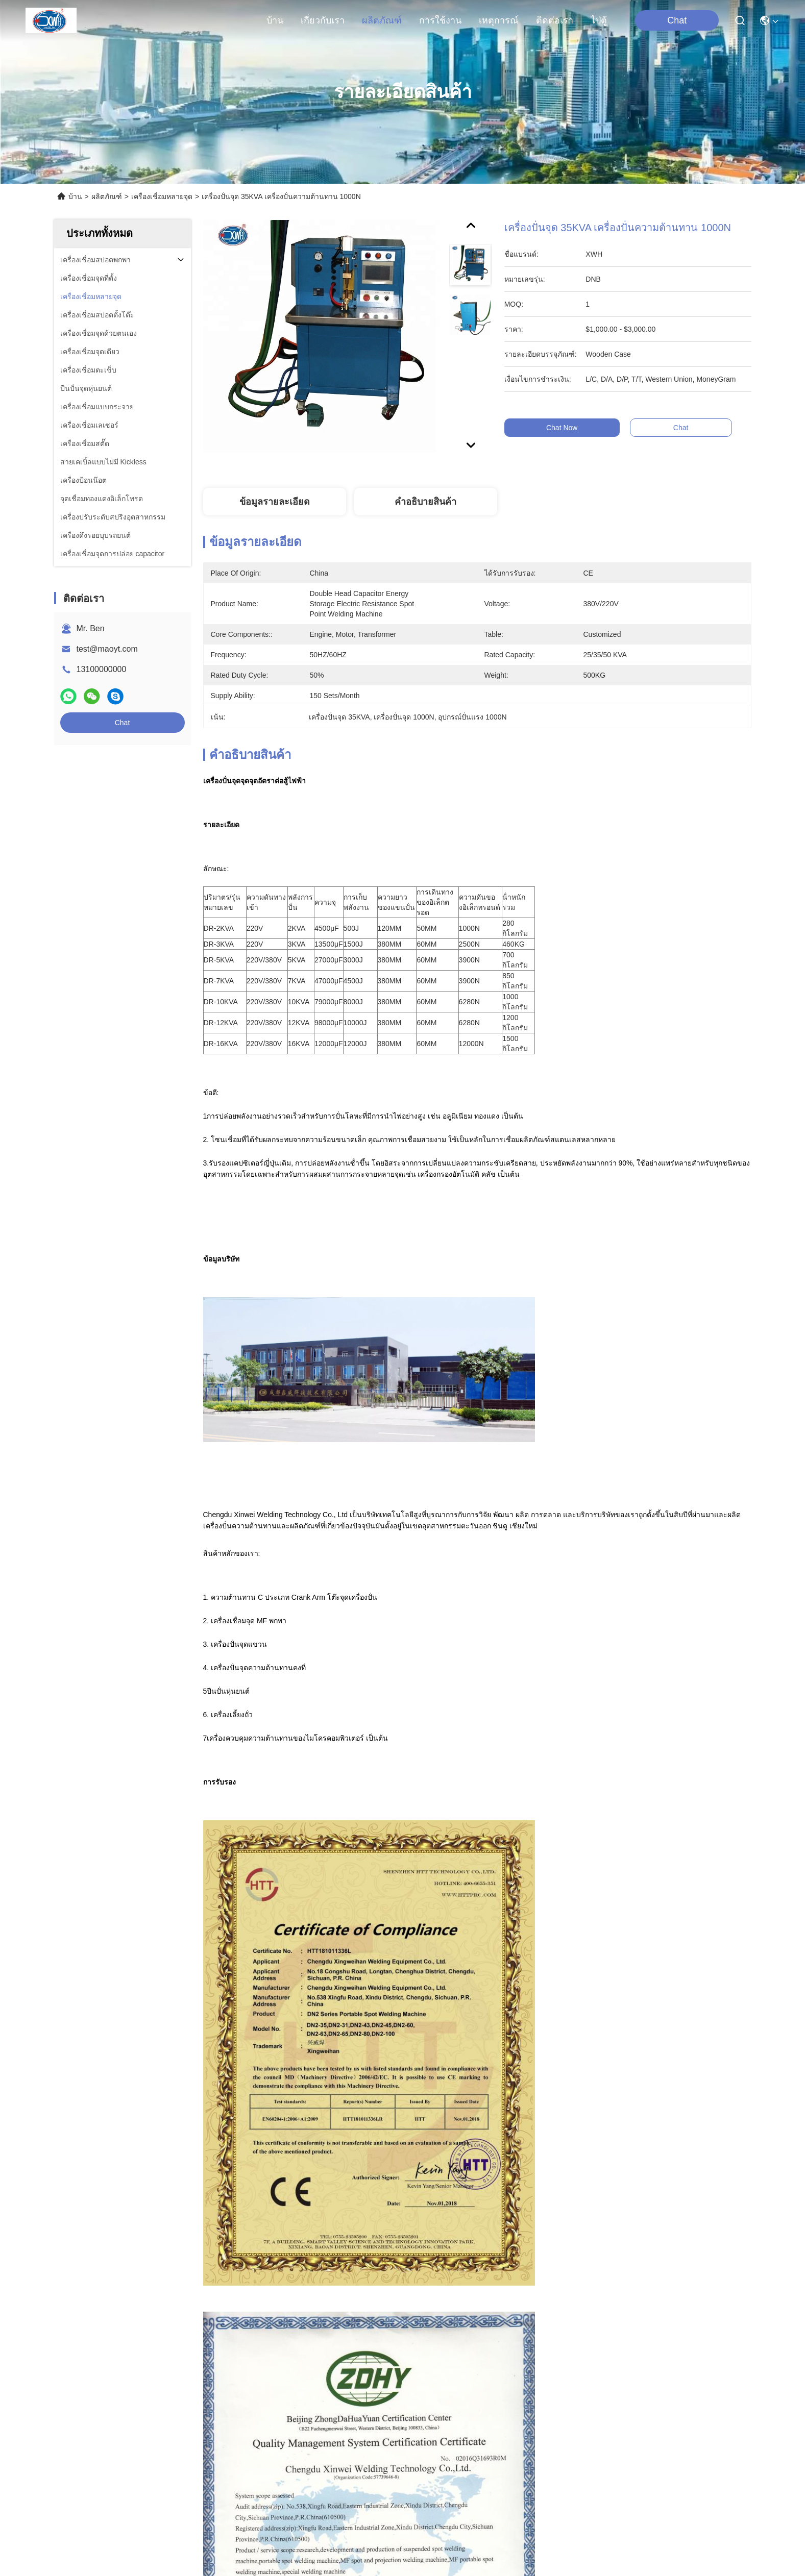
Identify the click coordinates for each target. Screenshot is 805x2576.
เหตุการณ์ (499, 20)
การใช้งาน (440, 20)
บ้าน (274, 20)
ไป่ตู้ (599, 20)
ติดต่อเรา (554, 20)
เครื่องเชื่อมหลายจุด (161, 196)
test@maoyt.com (107, 649)
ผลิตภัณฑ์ (382, 20)
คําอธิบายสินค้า (425, 502)
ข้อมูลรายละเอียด (274, 502)
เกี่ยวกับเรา (323, 20)
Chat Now (580, 427)
